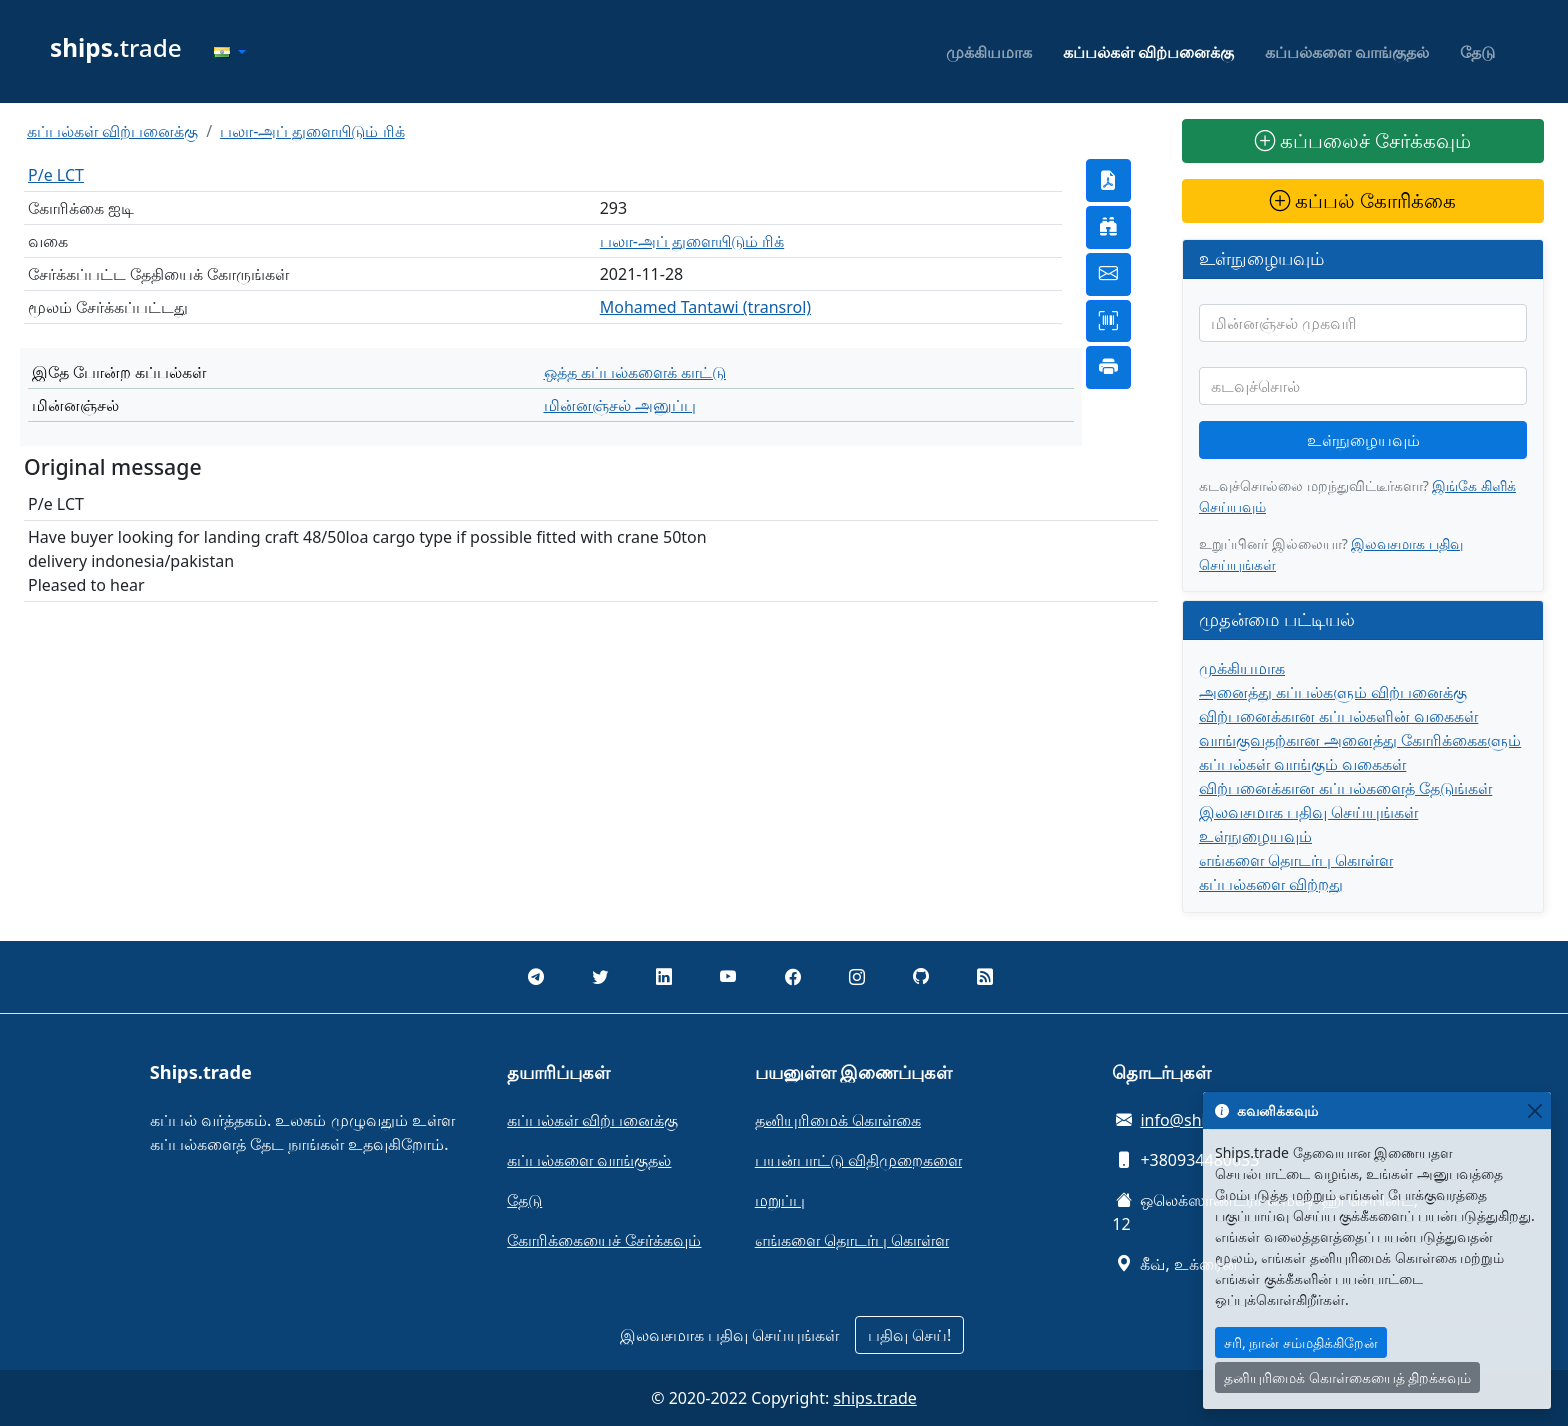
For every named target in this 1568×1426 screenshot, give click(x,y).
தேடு (1477, 52)
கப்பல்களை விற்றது (1271, 884)
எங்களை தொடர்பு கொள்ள (1296, 860)
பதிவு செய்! (909, 1335)
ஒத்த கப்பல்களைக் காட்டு (635, 372)
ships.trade (874, 1398)
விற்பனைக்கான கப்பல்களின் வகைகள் (1338, 716)
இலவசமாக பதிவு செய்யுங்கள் (1308, 812)
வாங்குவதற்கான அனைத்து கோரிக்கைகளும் (1360, 740)
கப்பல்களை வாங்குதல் (1347, 52)
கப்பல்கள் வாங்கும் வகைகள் (1302, 764)
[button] (230, 52)
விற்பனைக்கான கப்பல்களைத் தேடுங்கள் (1345, 788)
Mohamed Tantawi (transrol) (705, 307)
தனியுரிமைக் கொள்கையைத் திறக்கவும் (1347, 1377)
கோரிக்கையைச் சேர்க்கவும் (604, 1240)
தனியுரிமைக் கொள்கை (838, 1120)
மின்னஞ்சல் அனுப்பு (620, 405)
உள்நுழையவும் (1363, 440)
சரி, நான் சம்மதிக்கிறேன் (1301, 1342)
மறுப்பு (780, 1200)
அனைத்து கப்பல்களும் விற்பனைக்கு (1333, 692)
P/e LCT (56, 175)
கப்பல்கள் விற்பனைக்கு (1148, 52)
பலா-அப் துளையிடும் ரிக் (312, 131)
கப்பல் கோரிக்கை (1363, 200)
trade (116, 47)
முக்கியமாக (989, 52)
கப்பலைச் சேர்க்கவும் (1363, 140)
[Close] (1534, 1110)
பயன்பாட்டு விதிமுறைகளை (858, 1160)
